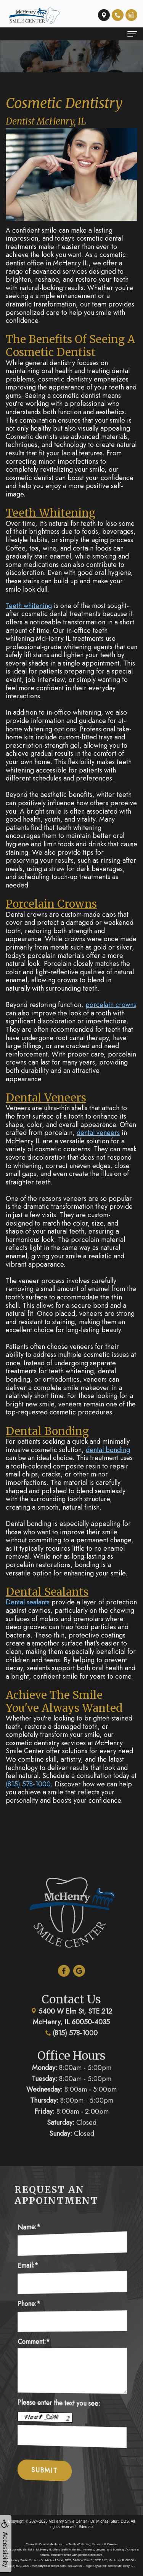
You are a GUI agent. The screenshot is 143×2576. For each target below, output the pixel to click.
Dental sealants (28, 1602)
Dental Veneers (46, 1097)
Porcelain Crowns (51, 904)
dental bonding (108, 1450)
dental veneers (98, 1133)
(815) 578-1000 (28, 1784)
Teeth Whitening (50, 513)
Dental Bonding (47, 1431)
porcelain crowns (110, 1005)
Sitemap (86, 2527)
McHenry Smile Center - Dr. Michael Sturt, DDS (89, 2521)
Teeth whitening (29, 606)
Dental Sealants (47, 1592)
